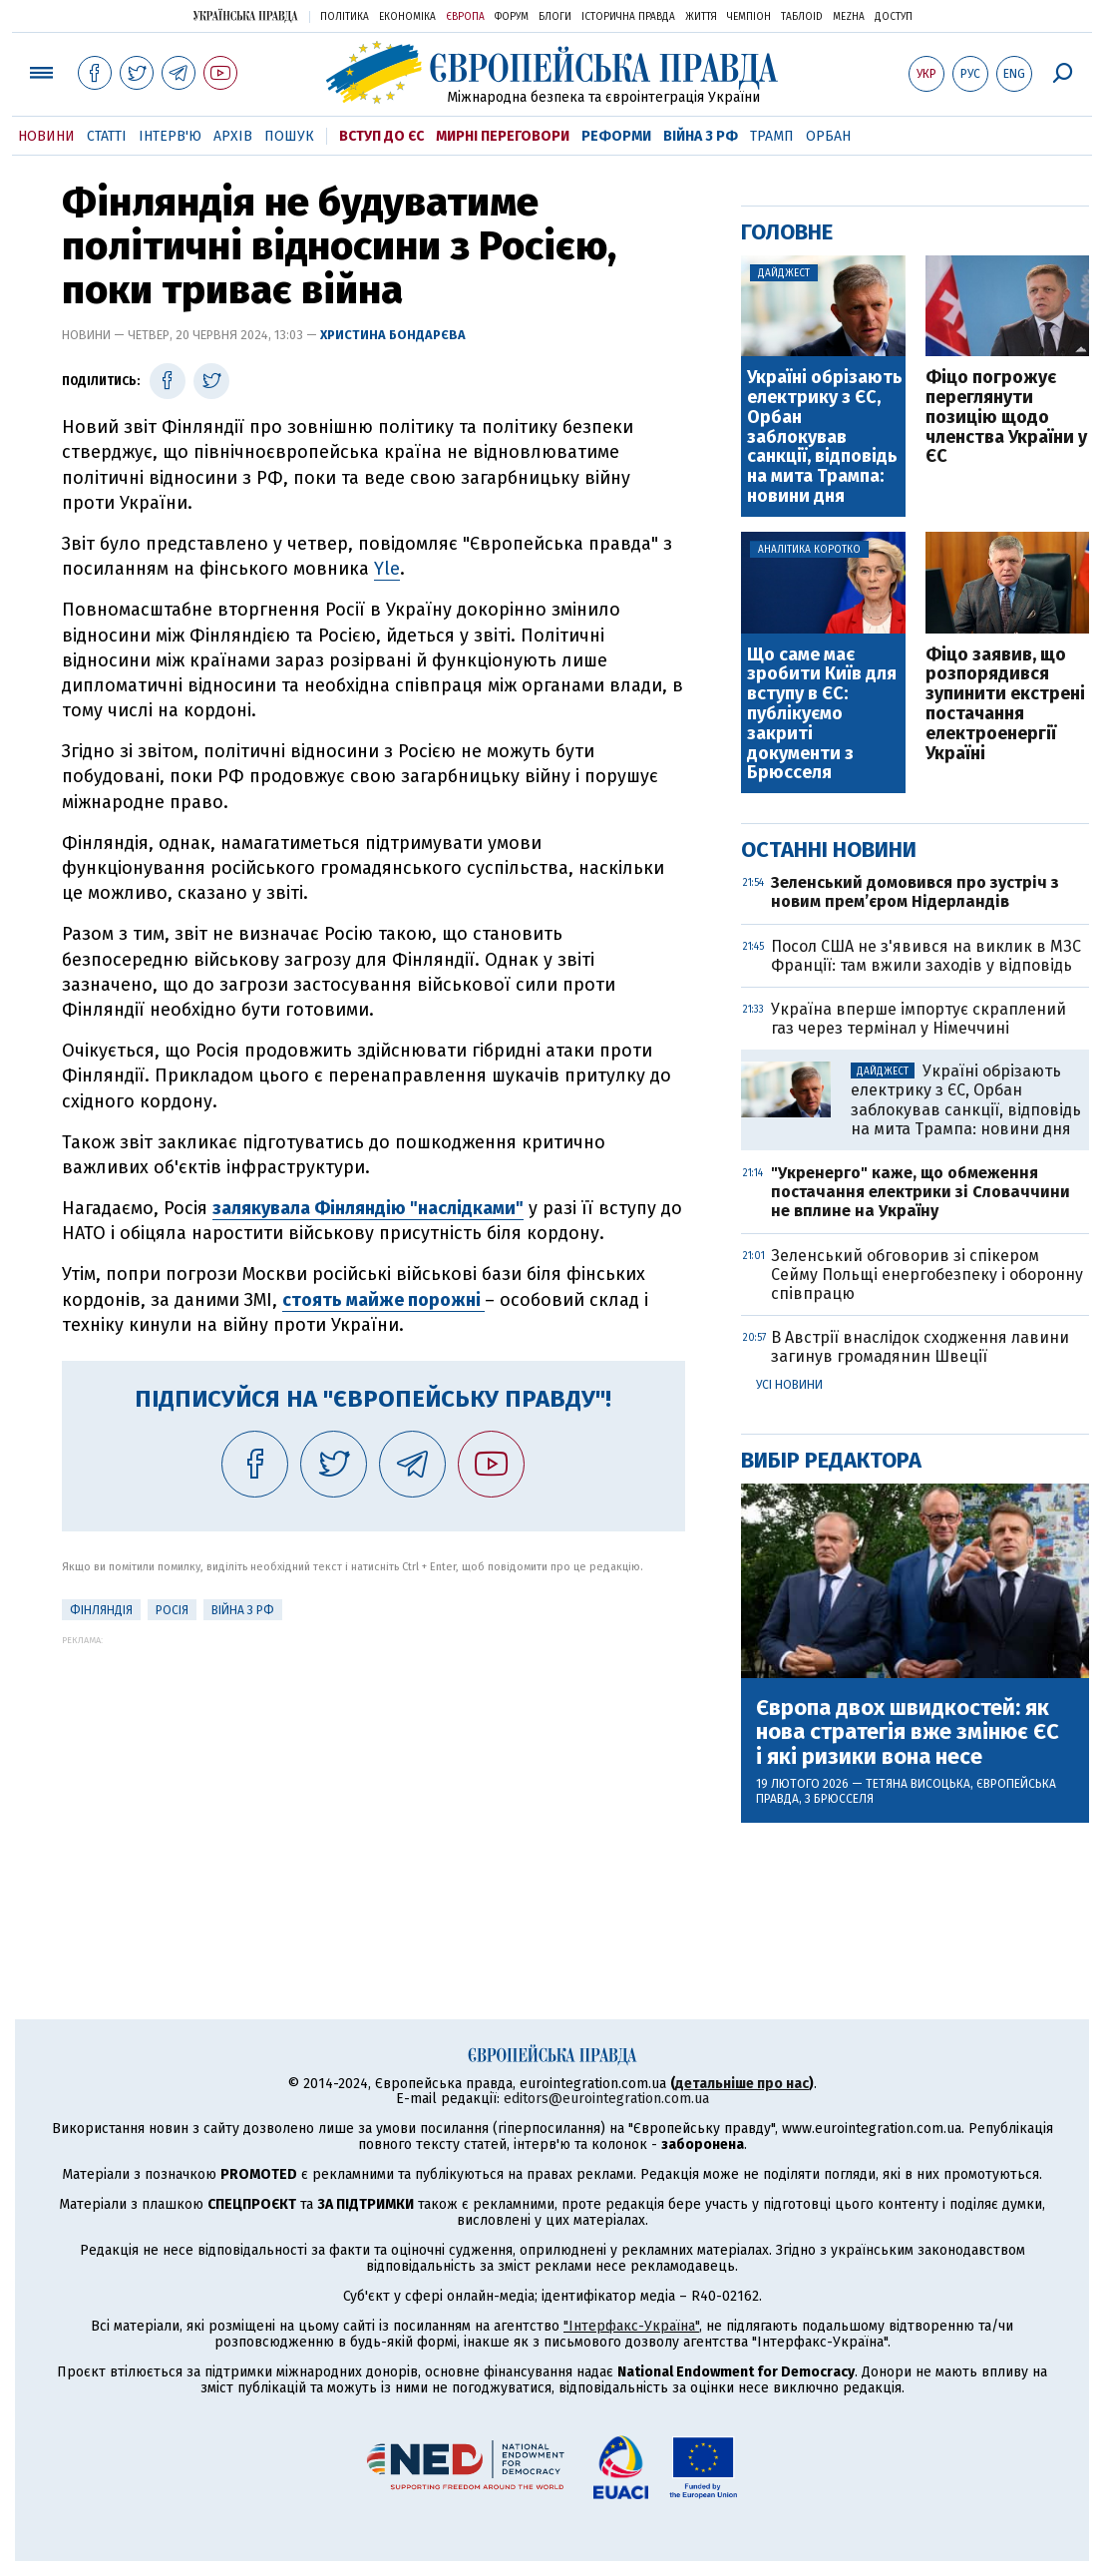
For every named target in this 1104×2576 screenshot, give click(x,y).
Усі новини (789, 1385)
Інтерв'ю (170, 136)
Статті (107, 136)
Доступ (894, 17)
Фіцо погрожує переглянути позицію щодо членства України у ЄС (1006, 417)
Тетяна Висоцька (918, 1784)
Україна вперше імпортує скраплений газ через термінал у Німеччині (918, 1019)
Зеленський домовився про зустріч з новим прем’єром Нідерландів (915, 892)
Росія (172, 1610)
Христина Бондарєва (393, 334)
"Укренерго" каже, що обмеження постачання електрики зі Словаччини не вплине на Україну (920, 1191)
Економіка (407, 17)
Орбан (828, 136)
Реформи (616, 136)
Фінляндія (101, 1610)
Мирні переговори (502, 136)
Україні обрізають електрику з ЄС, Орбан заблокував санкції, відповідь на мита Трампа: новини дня (825, 437)
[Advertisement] (373, 1785)
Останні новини (829, 849)
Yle (387, 569)
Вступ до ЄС (381, 136)
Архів (232, 136)
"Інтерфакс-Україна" (631, 2326)
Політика (344, 17)
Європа (465, 17)
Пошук (289, 136)
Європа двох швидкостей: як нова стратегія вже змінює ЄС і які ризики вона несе (907, 1732)
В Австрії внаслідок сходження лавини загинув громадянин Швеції (920, 1347)
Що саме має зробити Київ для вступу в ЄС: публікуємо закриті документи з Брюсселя (822, 714)
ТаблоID (802, 17)
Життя (701, 17)
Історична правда (628, 17)
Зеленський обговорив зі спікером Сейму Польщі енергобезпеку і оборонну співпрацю (927, 1274)
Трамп (772, 136)
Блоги (555, 17)
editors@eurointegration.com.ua (606, 2098)
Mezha (849, 17)
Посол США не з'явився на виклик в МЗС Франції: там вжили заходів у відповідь (926, 956)
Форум (512, 17)
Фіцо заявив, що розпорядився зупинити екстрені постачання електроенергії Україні (1005, 704)
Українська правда (245, 15)
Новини (46, 136)
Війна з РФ (700, 136)
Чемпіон (749, 17)
